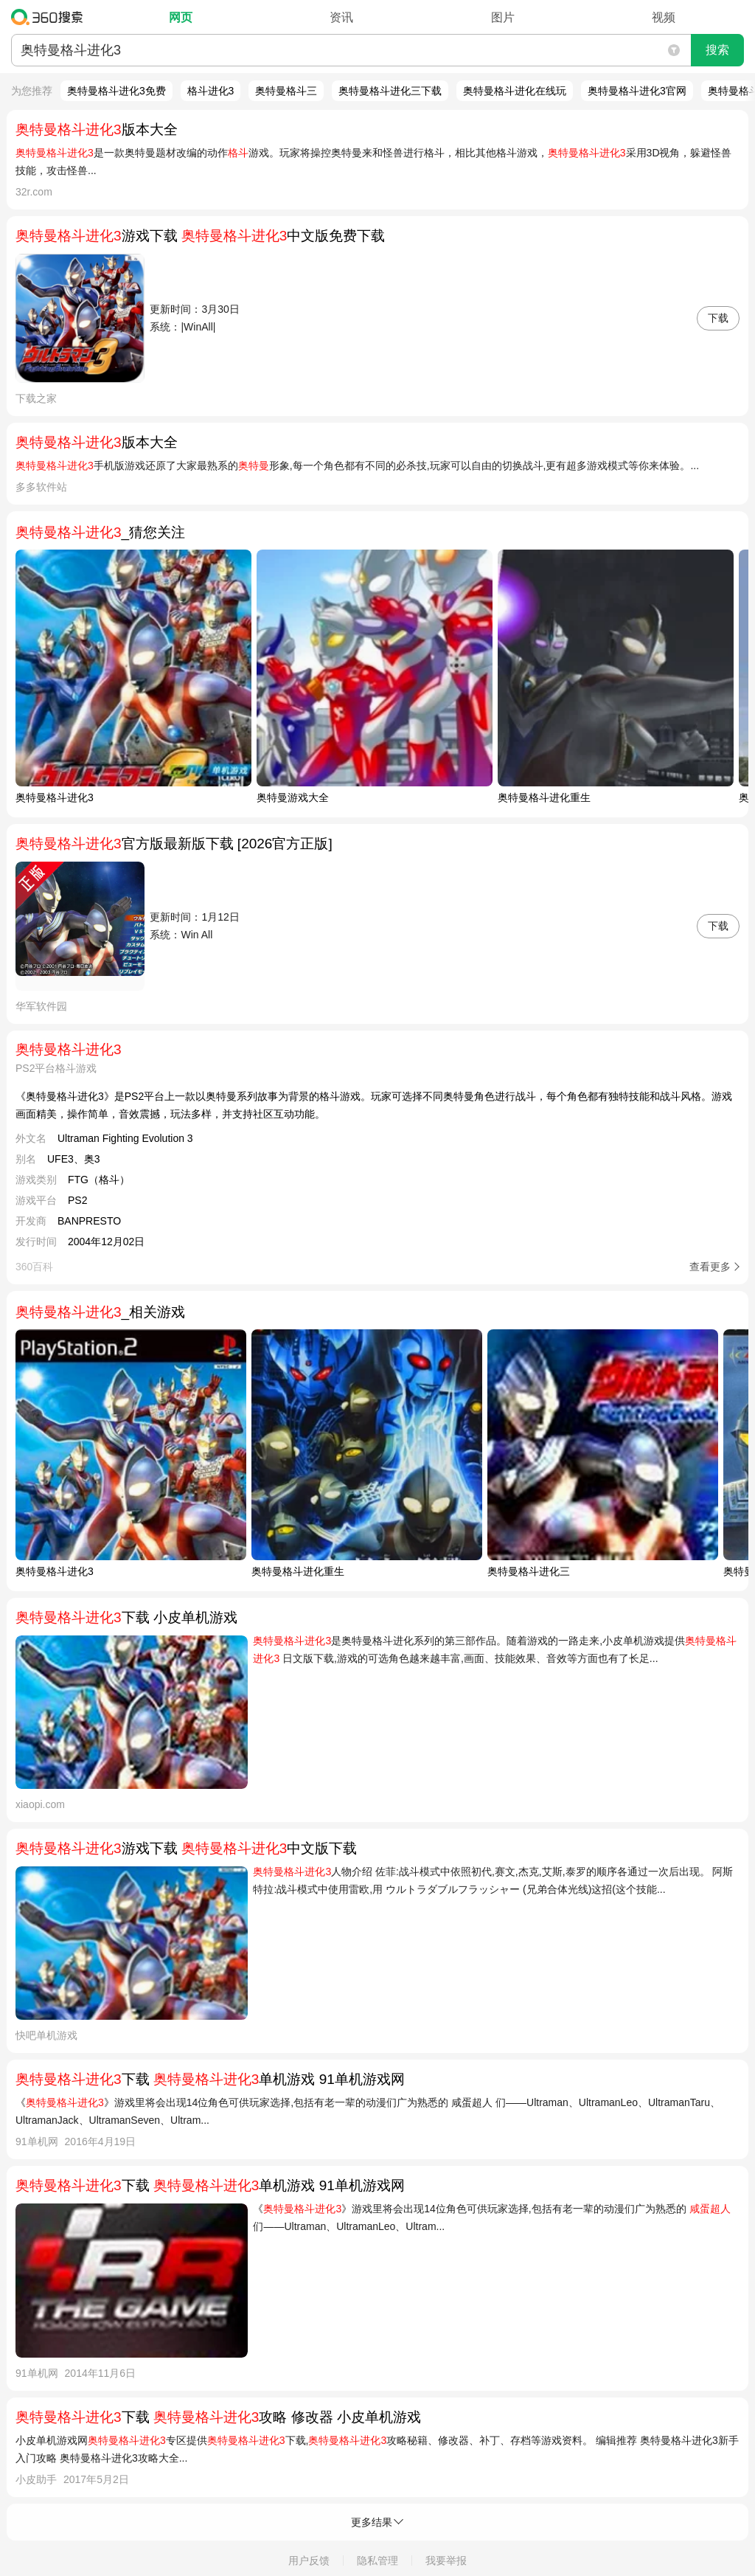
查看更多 (710, 1267)
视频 (663, 17)
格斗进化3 (210, 91)
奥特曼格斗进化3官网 (637, 91)
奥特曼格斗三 (286, 91)
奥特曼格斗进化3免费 (116, 91)
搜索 (717, 50)
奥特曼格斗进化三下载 (390, 91)
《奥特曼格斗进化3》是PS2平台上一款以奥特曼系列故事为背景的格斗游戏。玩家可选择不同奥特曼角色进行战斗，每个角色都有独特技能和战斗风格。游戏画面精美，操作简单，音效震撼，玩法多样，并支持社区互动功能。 (373, 1105)
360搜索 (50, 17)
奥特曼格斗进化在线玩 (514, 91)
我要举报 (446, 2560)
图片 (503, 17)
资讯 (341, 17)
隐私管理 (377, 2560)
